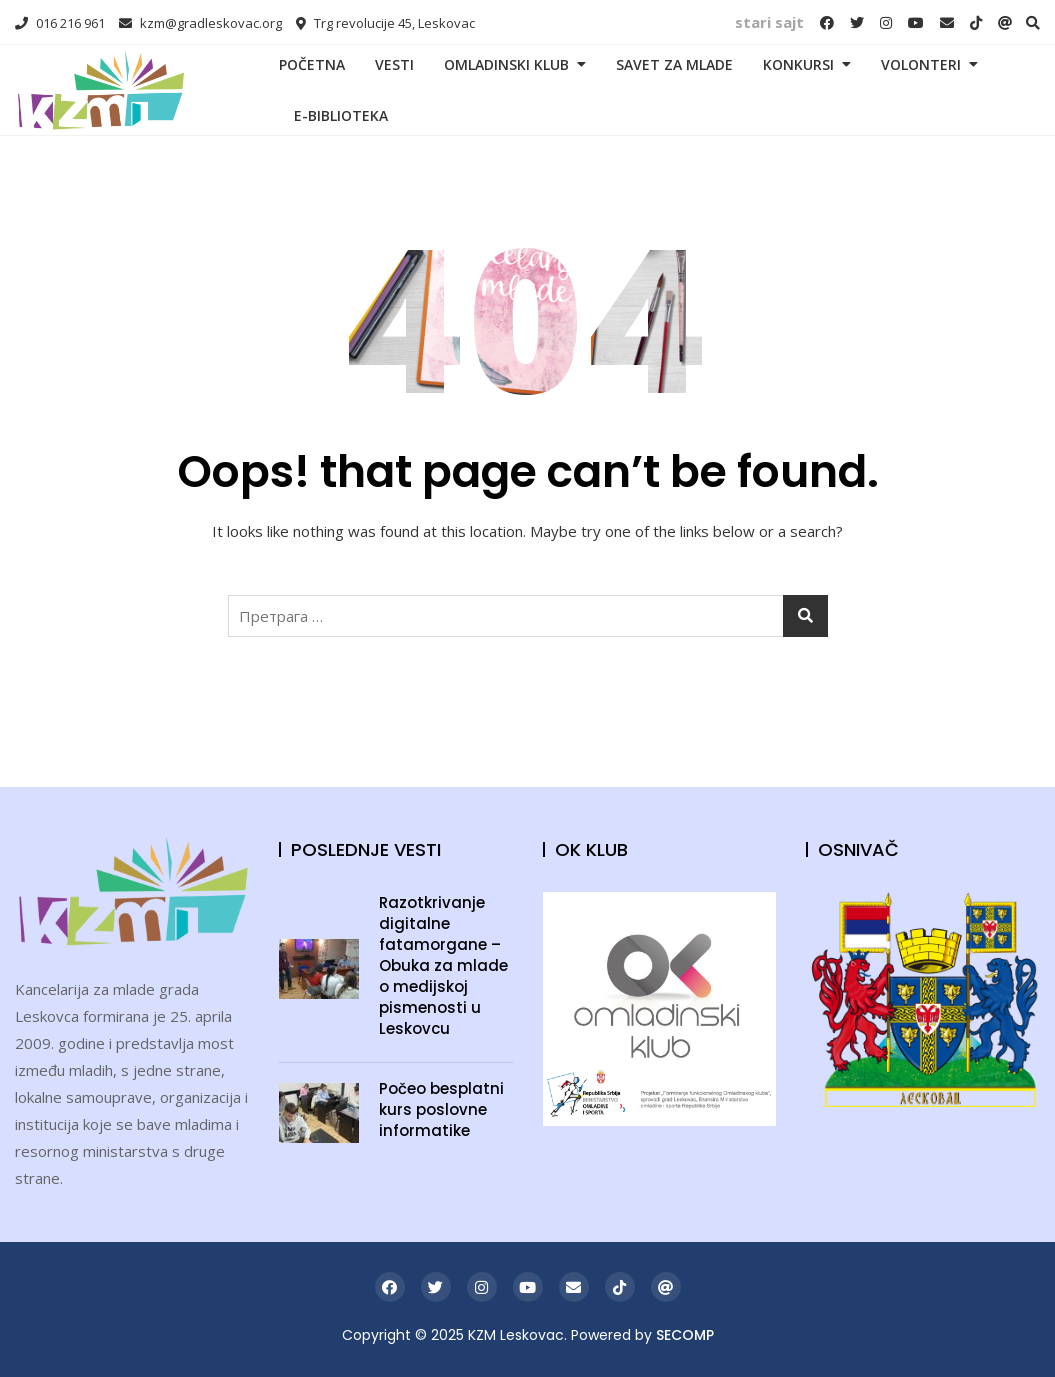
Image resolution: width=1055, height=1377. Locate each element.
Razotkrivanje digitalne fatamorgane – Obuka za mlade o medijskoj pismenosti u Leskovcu (443, 965)
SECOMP (685, 1335)
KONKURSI (798, 64)
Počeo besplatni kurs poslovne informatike (441, 1109)
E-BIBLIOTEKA (341, 115)
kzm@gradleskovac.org (200, 23)
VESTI (394, 64)
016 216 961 (60, 23)
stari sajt (769, 22)
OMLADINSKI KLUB (506, 64)
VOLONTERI (921, 64)
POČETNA (312, 64)
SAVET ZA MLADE (674, 64)
